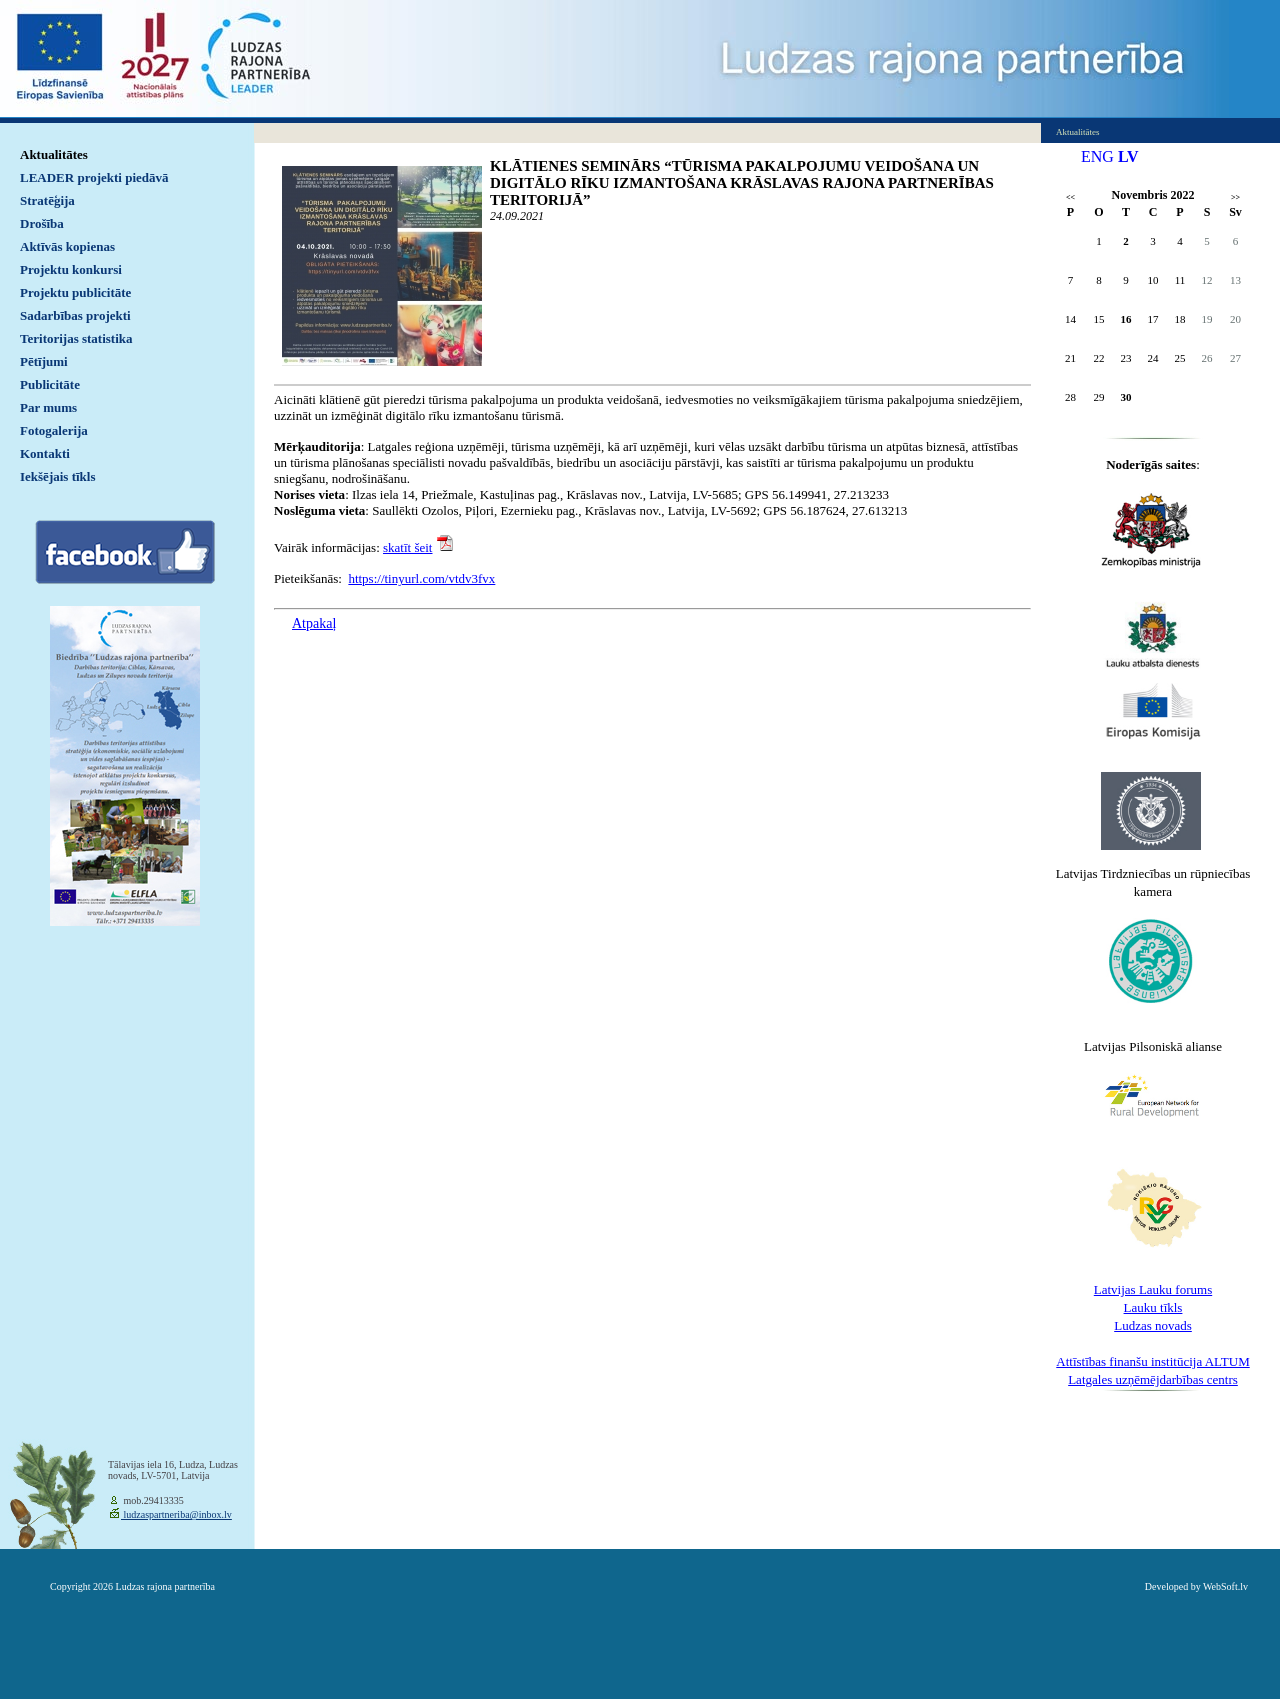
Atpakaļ (314, 623)
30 (1126, 397)
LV (1128, 156)
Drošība (42, 223)
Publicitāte (50, 384)
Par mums (48, 407)
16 (1126, 319)
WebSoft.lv (1225, 1586)
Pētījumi (44, 361)
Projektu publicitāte (75, 292)
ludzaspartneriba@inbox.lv (176, 1514)
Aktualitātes (54, 154)
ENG (1097, 156)
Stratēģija (47, 200)
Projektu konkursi (71, 269)
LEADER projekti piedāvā (94, 177)
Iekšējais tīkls (57, 476)
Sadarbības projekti (75, 315)
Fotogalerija (54, 430)
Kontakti (45, 453)
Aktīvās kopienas (67, 246)
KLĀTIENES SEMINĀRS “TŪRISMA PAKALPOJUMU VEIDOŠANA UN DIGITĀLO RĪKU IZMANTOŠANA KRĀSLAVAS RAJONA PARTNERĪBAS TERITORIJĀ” (742, 183)
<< (1070, 197)
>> (1235, 197)
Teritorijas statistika (76, 338)
